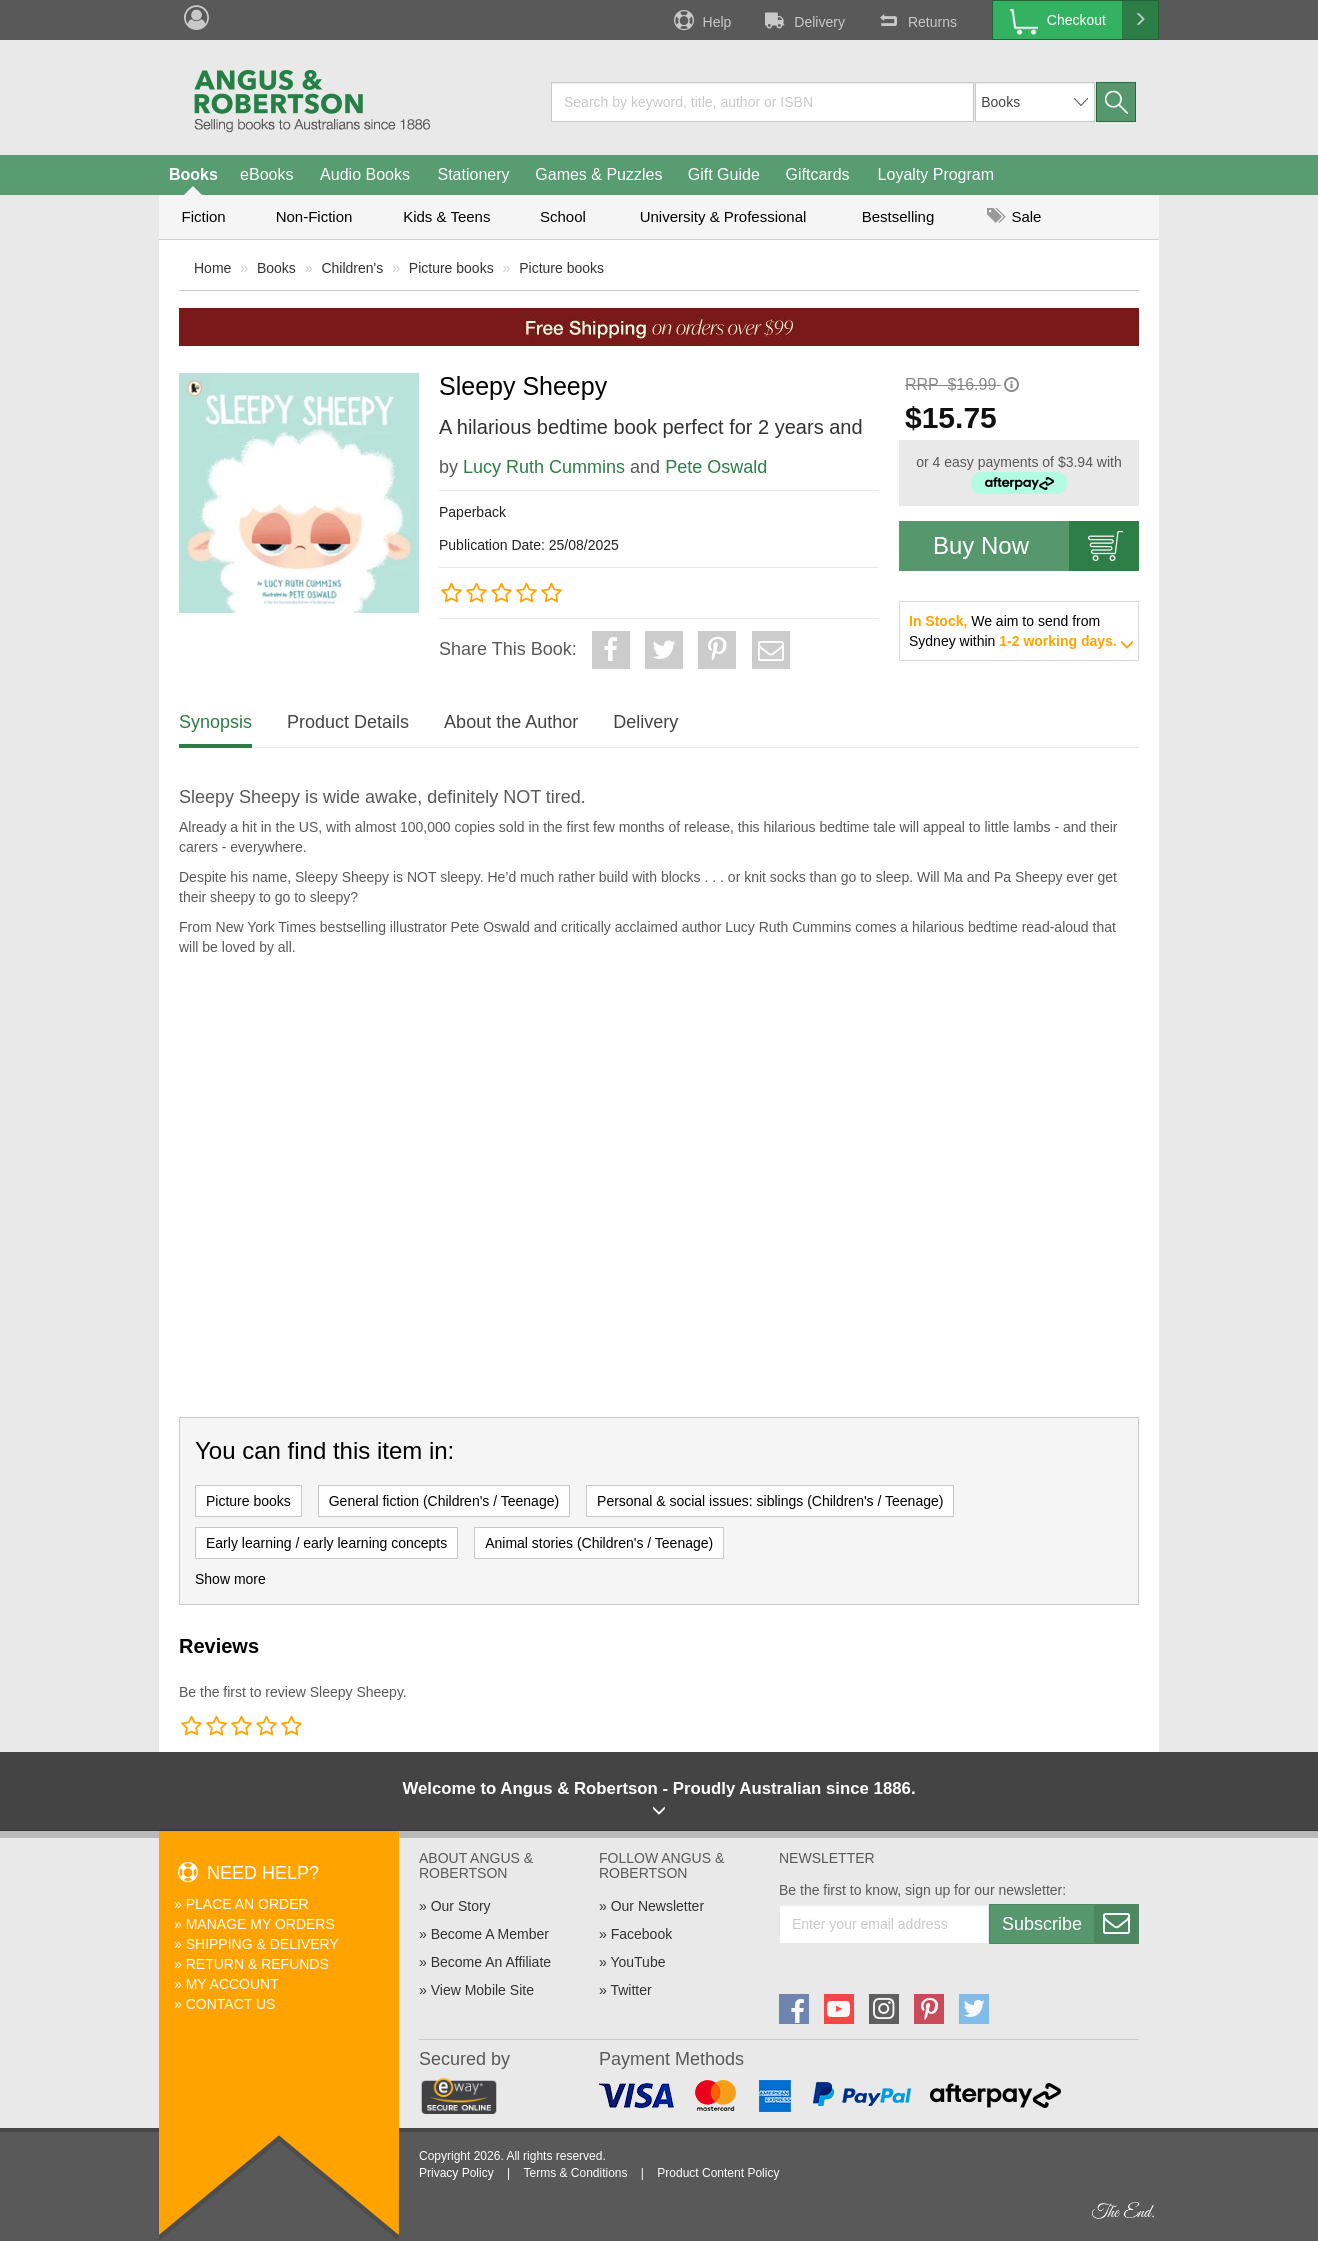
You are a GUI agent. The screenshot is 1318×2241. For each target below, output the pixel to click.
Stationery (473, 174)
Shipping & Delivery (262, 1944)
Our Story (461, 1906)
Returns (916, 20)
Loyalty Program (936, 174)
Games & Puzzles (598, 174)
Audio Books (365, 174)
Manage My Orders (260, 1924)
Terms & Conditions (575, 2173)
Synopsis (215, 722)
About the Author (511, 722)
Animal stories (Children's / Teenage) (599, 1543)
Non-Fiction (314, 216)
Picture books (451, 268)
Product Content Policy (718, 2173)
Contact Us (231, 2004)
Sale (1014, 216)
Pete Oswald (716, 467)
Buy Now (1036, 546)
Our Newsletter (657, 1906)
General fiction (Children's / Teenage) (444, 1501)
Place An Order (247, 1904)
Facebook (641, 1934)
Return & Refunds (257, 1964)
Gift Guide (724, 174)
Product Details (348, 722)
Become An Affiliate (491, 1962)
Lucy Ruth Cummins (544, 467)
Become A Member (490, 1934)
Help (701, 20)
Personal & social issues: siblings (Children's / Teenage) (770, 1501)
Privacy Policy (456, 2173)
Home (212, 268)
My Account (232, 1984)
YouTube (637, 1962)
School (563, 216)
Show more (230, 1579)
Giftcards (818, 174)
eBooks (266, 174)
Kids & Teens (446, 216)
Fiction (203, 216)
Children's (352, 268)
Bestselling (898, 216)
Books (193, 174)
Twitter (630, 1990)
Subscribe (1070, 1924)
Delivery (803, 20)
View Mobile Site (482, 1990)
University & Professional (723, 216)
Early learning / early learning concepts (326, 1543)
